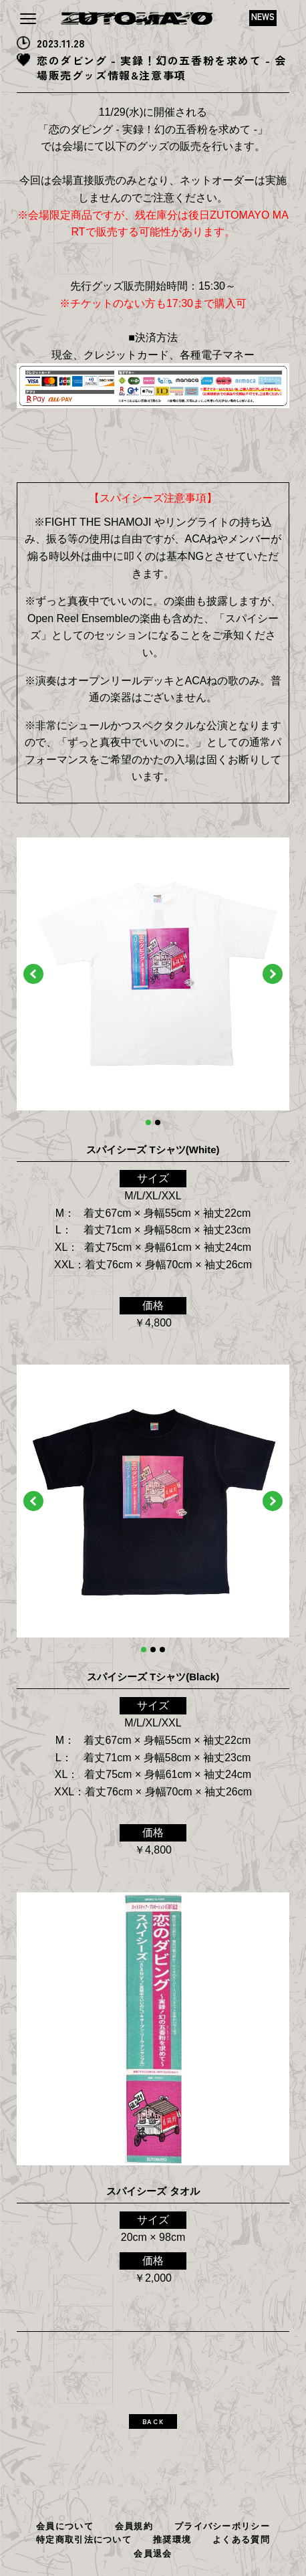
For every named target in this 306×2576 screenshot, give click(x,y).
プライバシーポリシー (222, 2526)
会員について (65, 2526)
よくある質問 (241, 2540)
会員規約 (134, 2526)
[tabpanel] (153, 973)
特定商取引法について (84, 2540)
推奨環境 (172, 2540)
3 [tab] (162, 1649)
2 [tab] (157, 1122)
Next (273, 974)
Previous (33, 974)
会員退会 (153, 2554)
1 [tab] (148, 1122)
